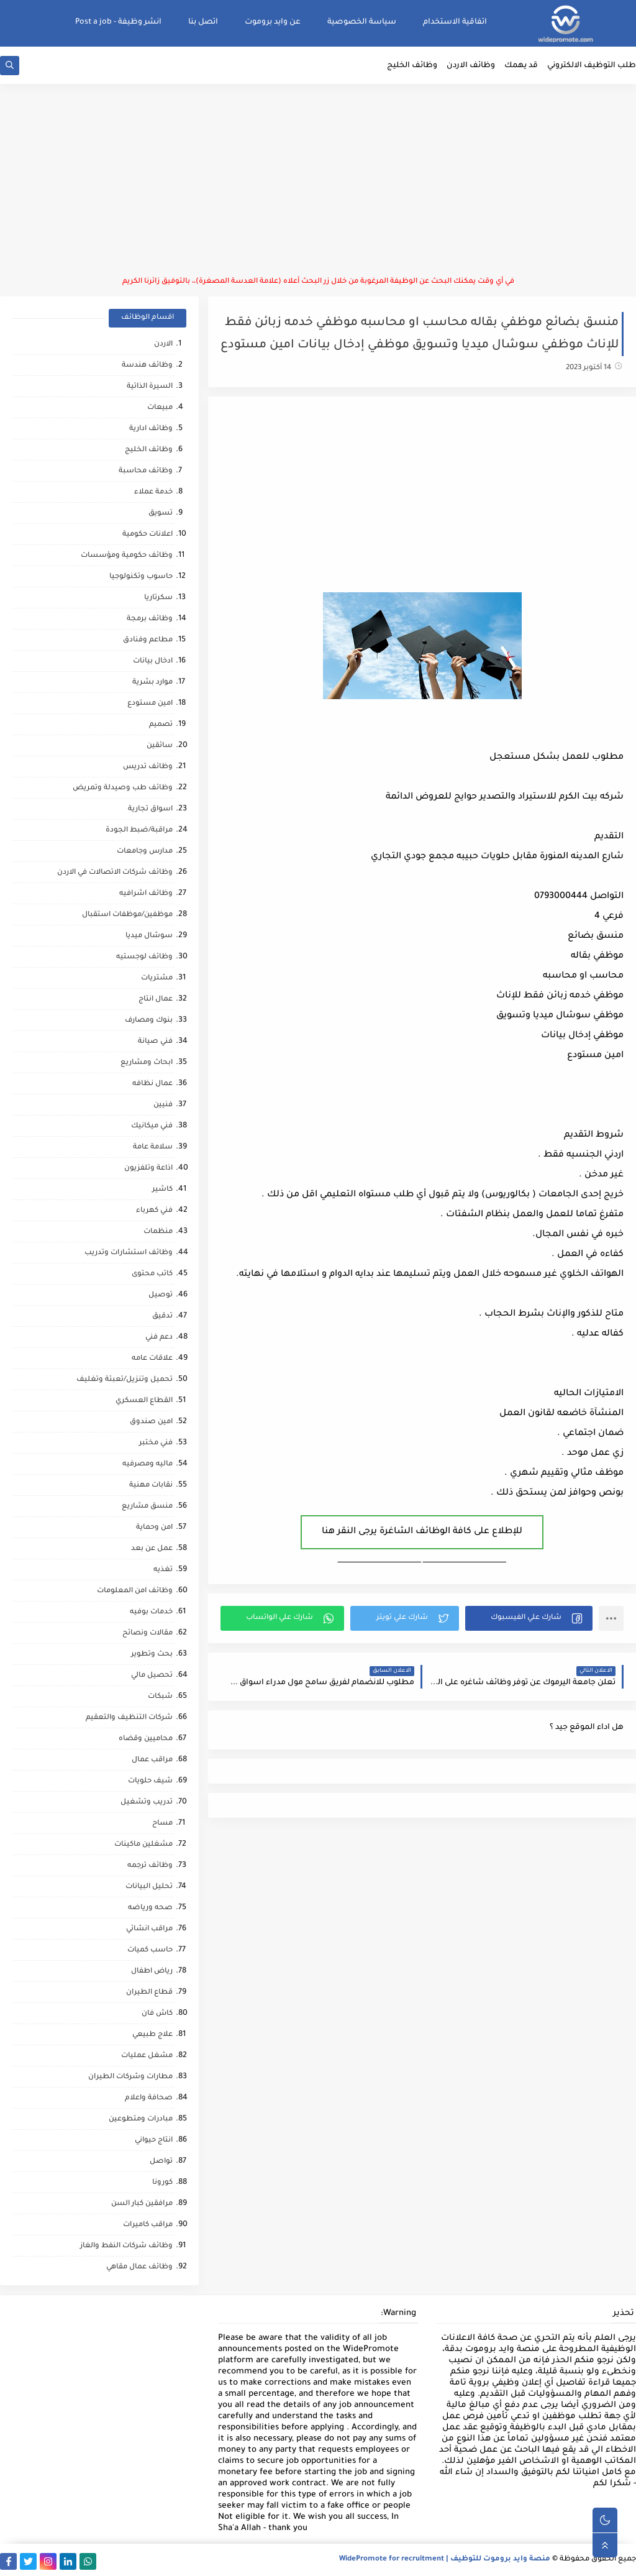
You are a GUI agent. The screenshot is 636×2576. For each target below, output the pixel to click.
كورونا (162, 2183)
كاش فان (157, 2014)
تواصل (161, 2162)
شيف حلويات (150, 1781)
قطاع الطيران (149, 1993)
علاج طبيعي (152, 2035)
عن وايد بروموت (273, 22)
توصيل (160, 1295)
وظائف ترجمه (150, 1866)
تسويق (160, 514)
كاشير (162, 1190)
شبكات (160, 1697)
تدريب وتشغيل (146, 1803)
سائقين (160, 746)
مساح (162, 1824)
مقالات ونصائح (147, 1633)
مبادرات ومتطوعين (141, 2119)
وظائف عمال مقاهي (139, 2267)
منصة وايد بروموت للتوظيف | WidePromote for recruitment (444, 2559)
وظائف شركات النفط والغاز (126, 2246)
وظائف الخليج (412, 66)
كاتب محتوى (152, 1274)
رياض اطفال (152, 1972)
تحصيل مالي (152, 1676)
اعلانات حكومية (147, 535)
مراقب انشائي (149, 1929)
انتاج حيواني (154, 2141)
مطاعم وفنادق (148, 640)
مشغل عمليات (147, 2056)
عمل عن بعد (152, 1549)
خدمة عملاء (153, 492)
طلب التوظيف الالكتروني (591, 66)
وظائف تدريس (148, 767)
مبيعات (160, 408)
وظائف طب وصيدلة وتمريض (123, 788)
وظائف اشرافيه (146, 894)
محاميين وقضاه (146, 1739)
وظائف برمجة (150, 619)
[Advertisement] (318, 180)
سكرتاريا (158, 598)
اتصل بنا (203, 22)
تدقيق (162, 1317)
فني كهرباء (154, 1211)
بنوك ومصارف (149, 1021)
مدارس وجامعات (145, 852)
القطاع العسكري (144, 1401)
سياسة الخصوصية (361, 22)
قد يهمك (521, 66)
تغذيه (163, 1570)
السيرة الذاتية (150, 387)
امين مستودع (150, 704)
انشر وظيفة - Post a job (118, 22)
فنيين (163, 1105)
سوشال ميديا (149, 936)
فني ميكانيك (152, 1126)
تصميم (161, 725)
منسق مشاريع (147, 1507)
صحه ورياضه (150, 1908)
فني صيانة (155, 1042)
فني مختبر (156, 1443)
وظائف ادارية (151, 429)
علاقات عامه (152, 1359)
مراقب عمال (152, 1760)
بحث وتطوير (152, 1655)
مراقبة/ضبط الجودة (139, 831)
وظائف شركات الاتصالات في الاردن (115, 873)
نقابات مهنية (151, 1486)
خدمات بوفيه (151, 1612)
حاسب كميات (150, 1950)
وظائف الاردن (471, 66)
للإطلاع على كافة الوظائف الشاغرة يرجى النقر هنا (422, 1532)
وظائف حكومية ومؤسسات (127, 556)
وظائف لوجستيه (144, 957)
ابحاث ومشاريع (146, 1063)
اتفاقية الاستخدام (455, 22)
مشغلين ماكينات (143, 1845)
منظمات (158, 1232)
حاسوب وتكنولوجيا (141, 577)
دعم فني (159, 1338)
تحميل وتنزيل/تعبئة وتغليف (124, 1380)
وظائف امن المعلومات (135, 1591)
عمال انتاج (156, 1000)
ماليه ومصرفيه (147, 1464)
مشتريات (157, 978)
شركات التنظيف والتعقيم (129, 1718)
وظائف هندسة (147, 366)
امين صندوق (151, 1422)
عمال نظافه (152, 1084)
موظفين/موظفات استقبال (127, 915)
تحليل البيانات (149, 1887)
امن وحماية (154, 1528)
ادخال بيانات (153, 662)
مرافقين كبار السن (142, 2204)
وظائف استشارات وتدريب (128, 1253)
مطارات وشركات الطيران (130, 2077)
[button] (529, 1618)
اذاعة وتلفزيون (148, 1169)
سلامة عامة (153, 1148)
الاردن (163, 345)
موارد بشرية (152, 683)
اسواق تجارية (150, 809)
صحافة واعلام (149, 2098)
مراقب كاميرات (148, 2225)
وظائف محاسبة (146, 471)
